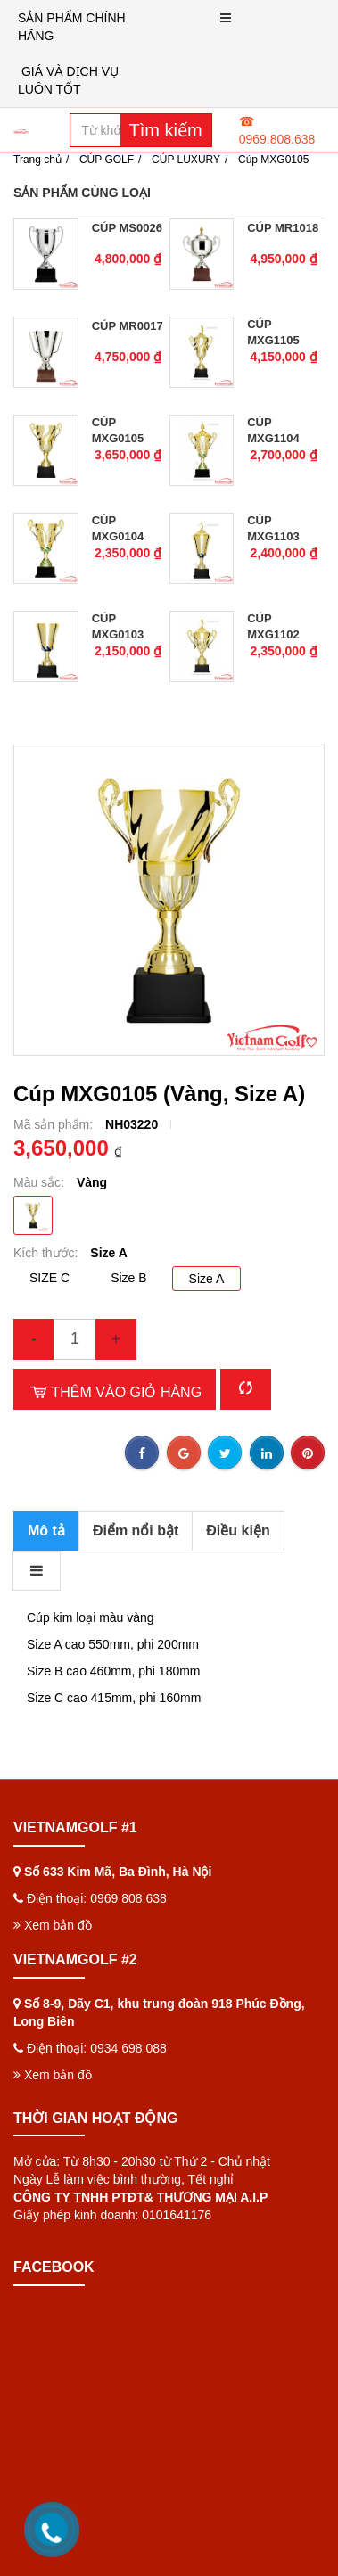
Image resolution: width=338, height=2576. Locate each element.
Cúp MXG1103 (273, 528)
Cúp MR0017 (127, 326)
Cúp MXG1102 (273, 626)
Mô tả (46, 1530)
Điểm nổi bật (135, 1530)
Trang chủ (37, 159)
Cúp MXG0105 (118, 430)
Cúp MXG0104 (118, 528)
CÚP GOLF (106, 159)
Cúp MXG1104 (273, 430)
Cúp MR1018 (282, 228)
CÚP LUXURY (186, 159)
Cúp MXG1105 (273, 332)
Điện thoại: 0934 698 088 (97, 2008)
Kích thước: (47, 1253)
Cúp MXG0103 (118, 626)
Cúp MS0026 (127, 228)
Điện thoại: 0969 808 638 (97, 1858)
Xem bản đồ (52, 1885)
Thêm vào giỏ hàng (115, 1392)
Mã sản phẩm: (54, 1124)
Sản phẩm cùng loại (82, 192)
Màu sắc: (40, 1182)
